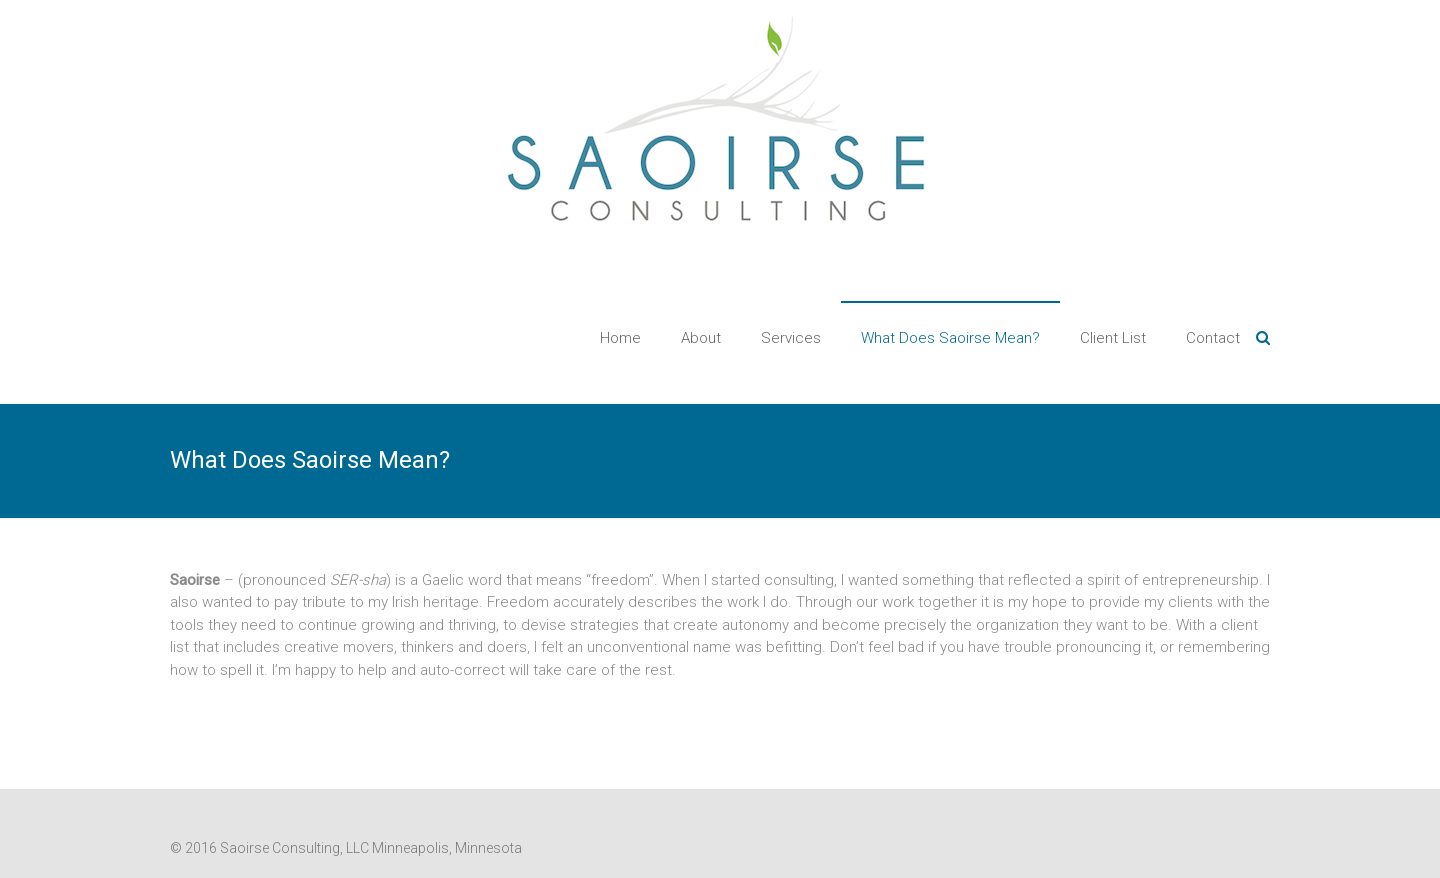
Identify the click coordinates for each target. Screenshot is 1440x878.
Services (791, 338)
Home (620, 338)
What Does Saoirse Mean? (950, 338)
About (701, 338)
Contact (1213, 338)
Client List (1113, 338)
